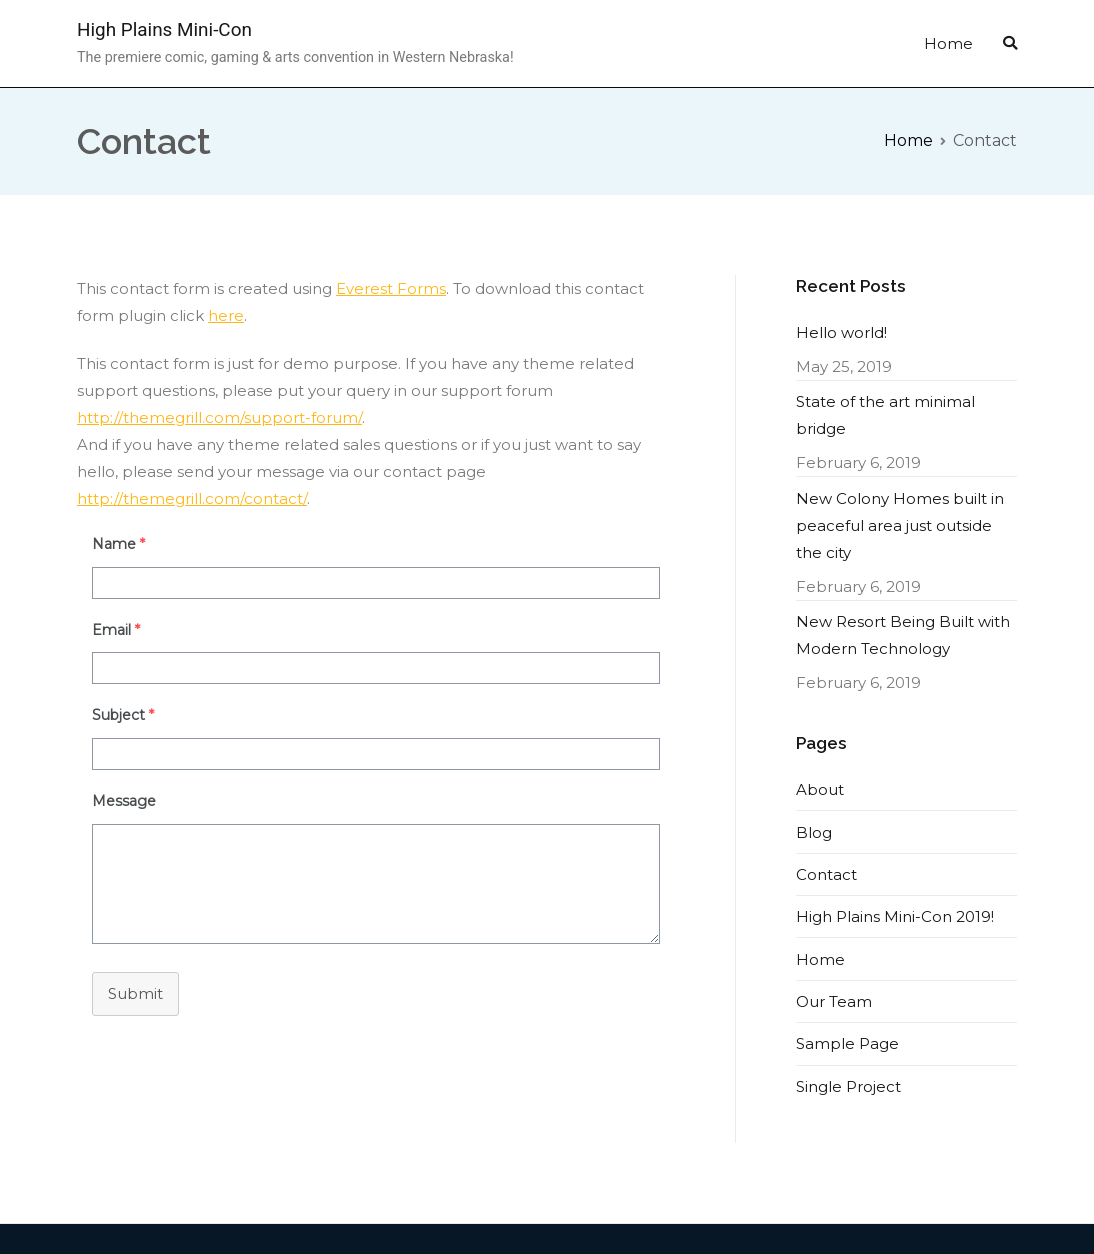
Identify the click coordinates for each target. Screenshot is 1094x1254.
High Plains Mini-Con (164, 29)
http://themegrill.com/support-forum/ (219, 417)
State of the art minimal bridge (885, 415)
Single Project (848, 1086)
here (226, 315)
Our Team (834, 1001)
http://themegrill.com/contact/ (192, 498)
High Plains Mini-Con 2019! (895, 916)
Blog (814, 832)
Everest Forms (391, 288)
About (820, 789)
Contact (826, 874)
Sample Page (847, 1043)
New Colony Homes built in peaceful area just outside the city (900, 525)
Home (948, 43)
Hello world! (841, 332)
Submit (135, 993)
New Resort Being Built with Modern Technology (903, 635)
